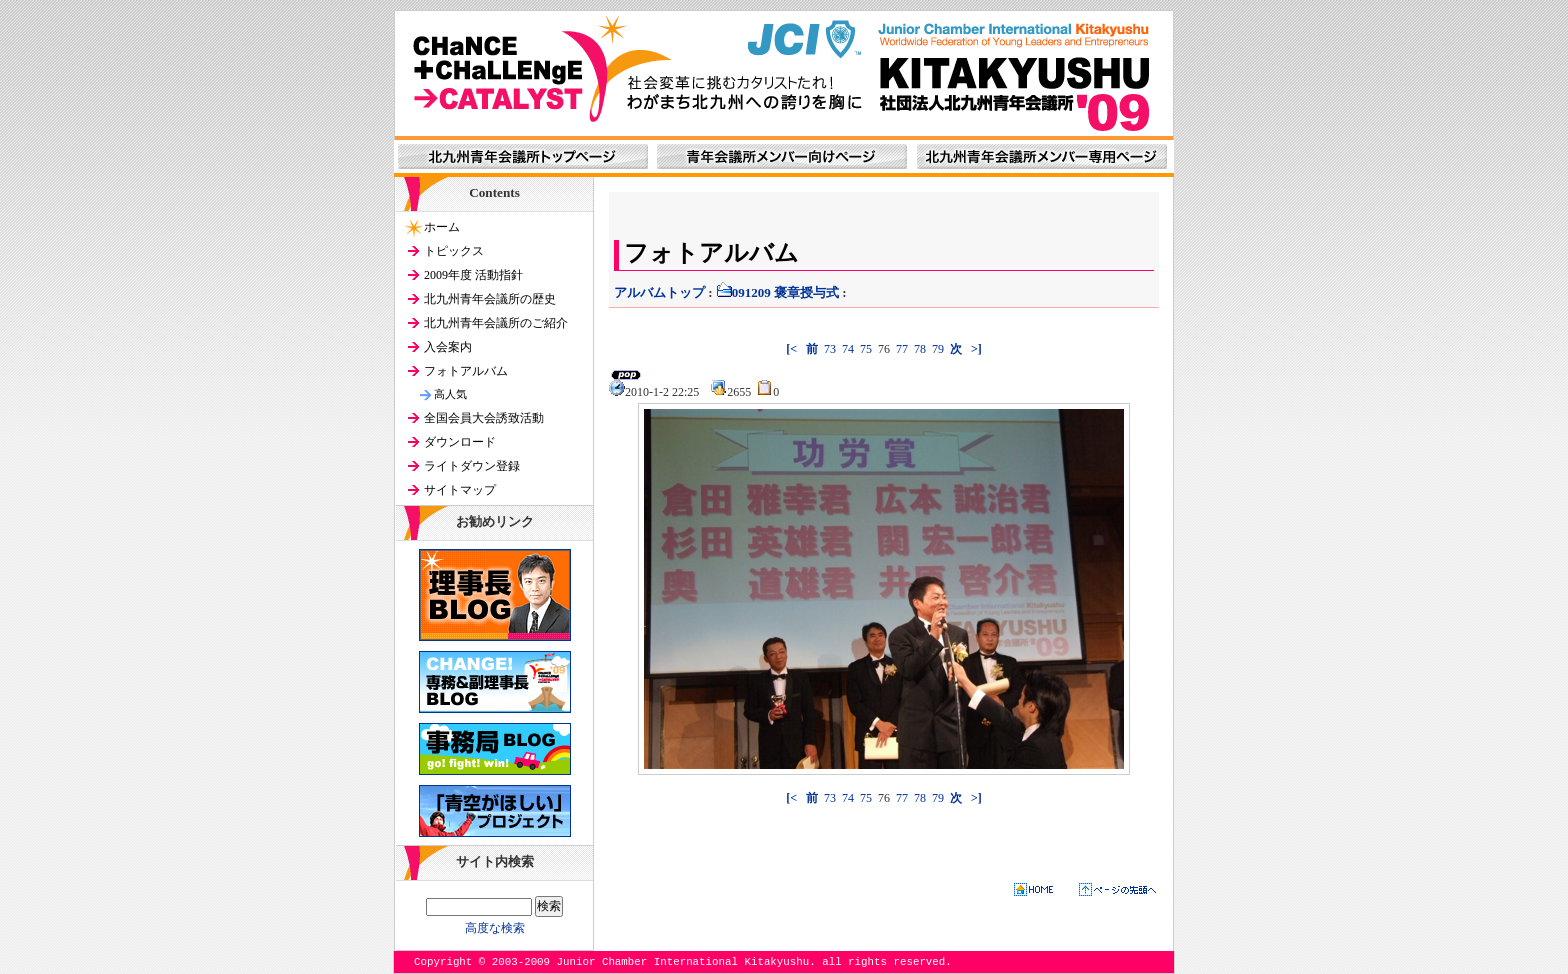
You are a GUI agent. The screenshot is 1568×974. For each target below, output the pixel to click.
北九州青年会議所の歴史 (490, 299)
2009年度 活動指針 (473, 275)
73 (830, 349)
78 (920, 349)
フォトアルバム (466, 371)
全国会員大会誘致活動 (484, 418)
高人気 (450, 394)
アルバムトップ (659, 292)
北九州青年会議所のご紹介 (496, 323)
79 (938, 349)
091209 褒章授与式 (777, 292)
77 (902, 349)
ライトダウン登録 (472, 466)
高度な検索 (495, 928)
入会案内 (448, 347)
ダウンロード (460, 442)
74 (848, 349)
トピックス (454, 251)
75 (866, 349)
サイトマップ (460, 490)
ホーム (442, 227)
